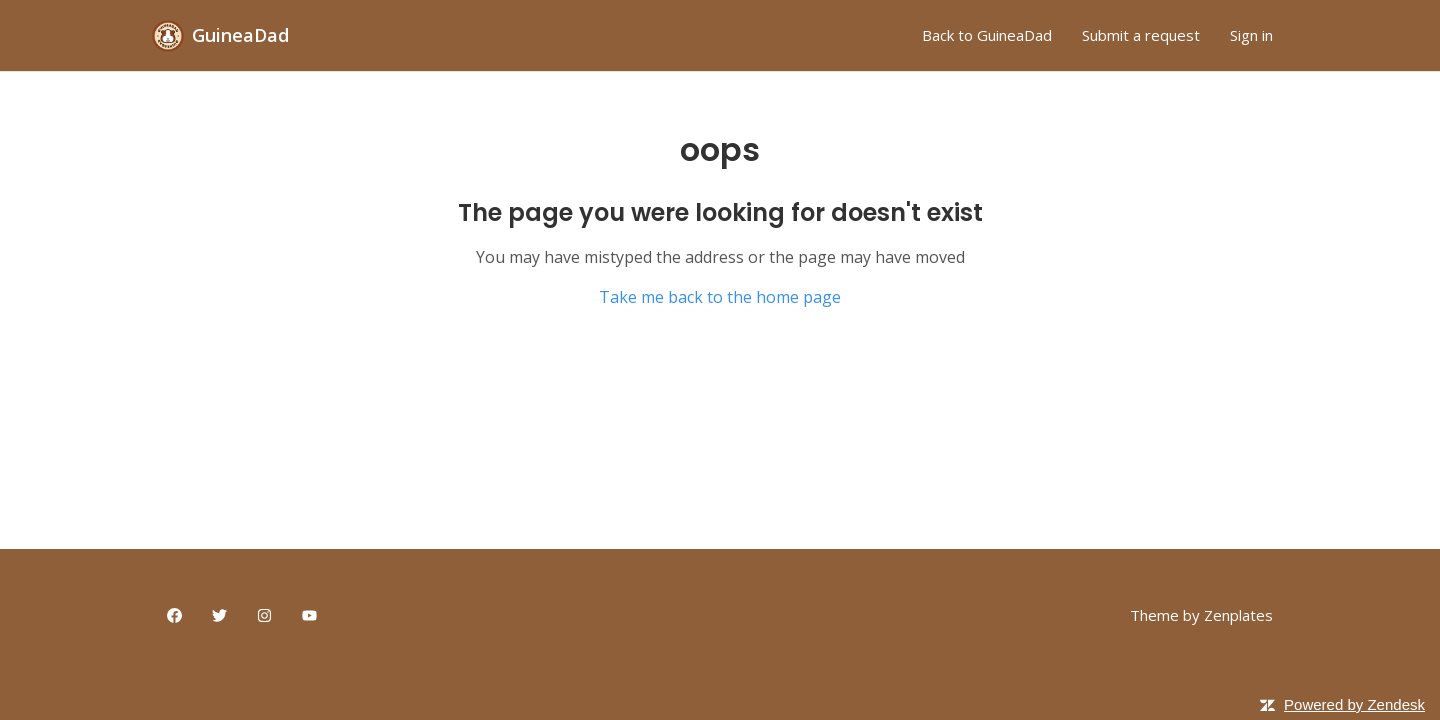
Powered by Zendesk (1354, 704)
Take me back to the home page (720, 297)
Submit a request (1141, 35)
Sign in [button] (1251, 35)
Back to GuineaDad (987, 35)
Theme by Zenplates (1201, 614)
